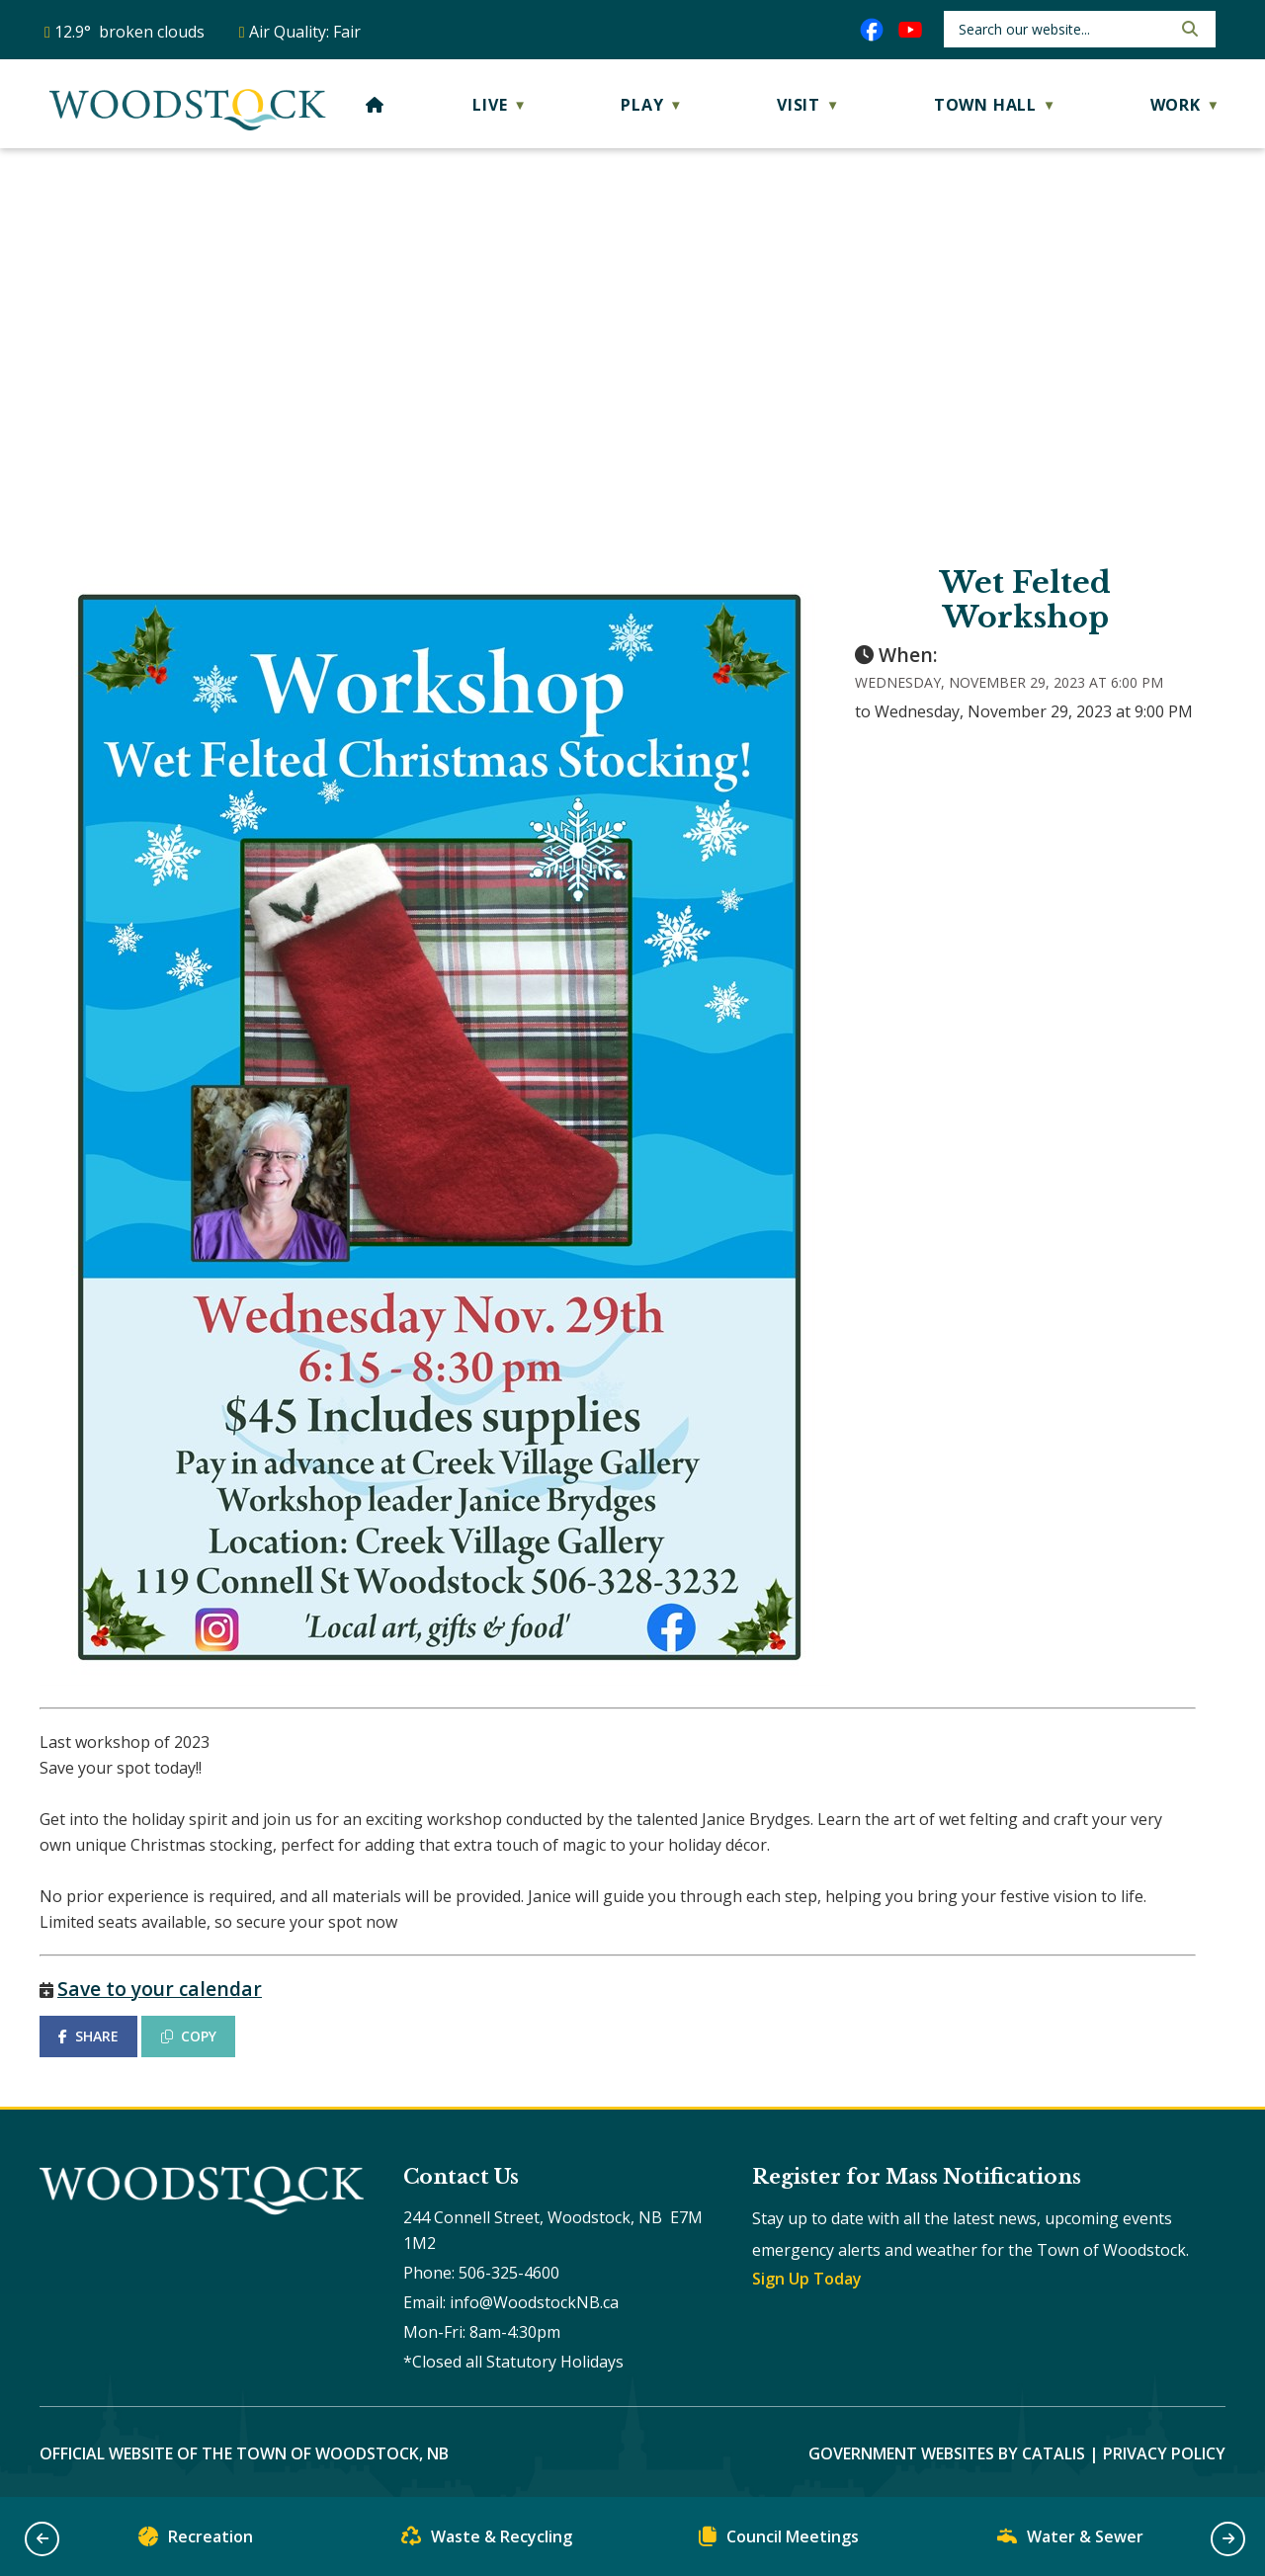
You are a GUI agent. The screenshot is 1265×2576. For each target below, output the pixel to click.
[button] (1188, 29)
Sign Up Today (807, 2278)
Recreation (195, 2541)
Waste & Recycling (486, 2541)
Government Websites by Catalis (946, 2453)
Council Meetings (779, 2541)
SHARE (88, 2036)
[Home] (375, 105)
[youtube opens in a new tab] (910, 30)
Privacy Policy (1164, 2453)
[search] (1063, 29)
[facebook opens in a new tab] (872, 30)
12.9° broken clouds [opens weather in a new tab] (129, 31)
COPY (188, 2036)
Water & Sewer (1070, 2541)
